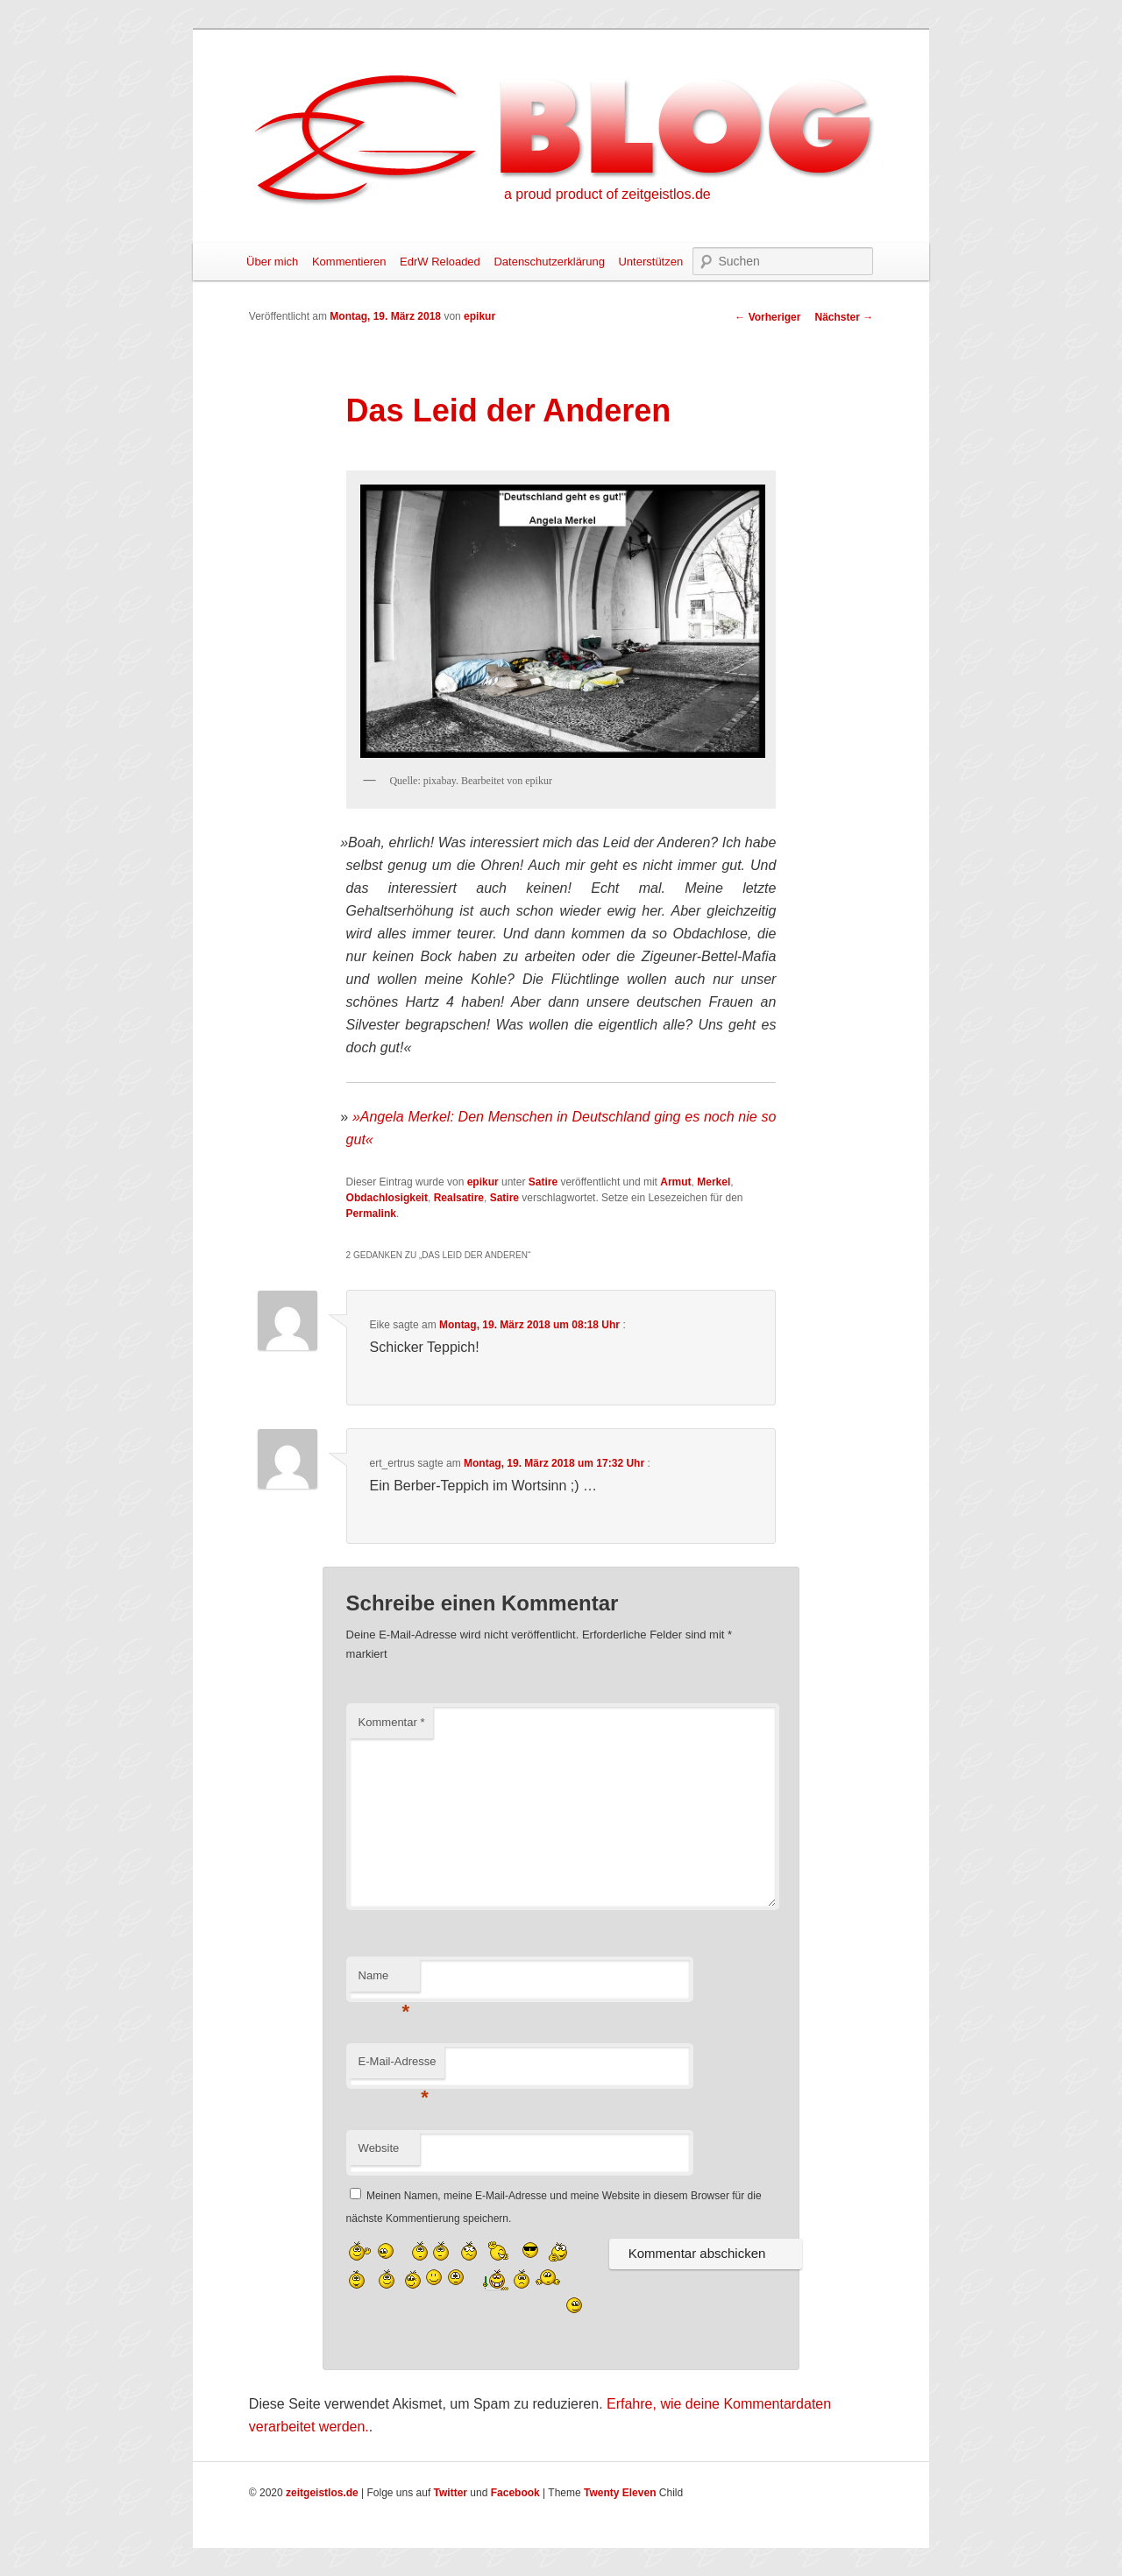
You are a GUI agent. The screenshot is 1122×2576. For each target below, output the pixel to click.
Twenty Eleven (620, 2493)
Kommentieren (349, 261)
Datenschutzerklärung (549, 261)
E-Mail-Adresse (398, 2066)
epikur (479, 316)
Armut (675, 1182)
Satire (543, 1182)
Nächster (843, 317)
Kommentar (392, 1722)
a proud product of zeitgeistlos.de (607, 194)
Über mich (272, 261)
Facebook (515, 2493)
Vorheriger (767, 317)
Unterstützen (650, 261)
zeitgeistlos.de (322, 2493)
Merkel (713, 1182)
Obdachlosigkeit (387, 1198)
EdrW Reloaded (440, 261)
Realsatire (459, 1198)
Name (384, 1980)
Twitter (450, 2493)
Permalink (371, 1213)
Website (379, 2148)
